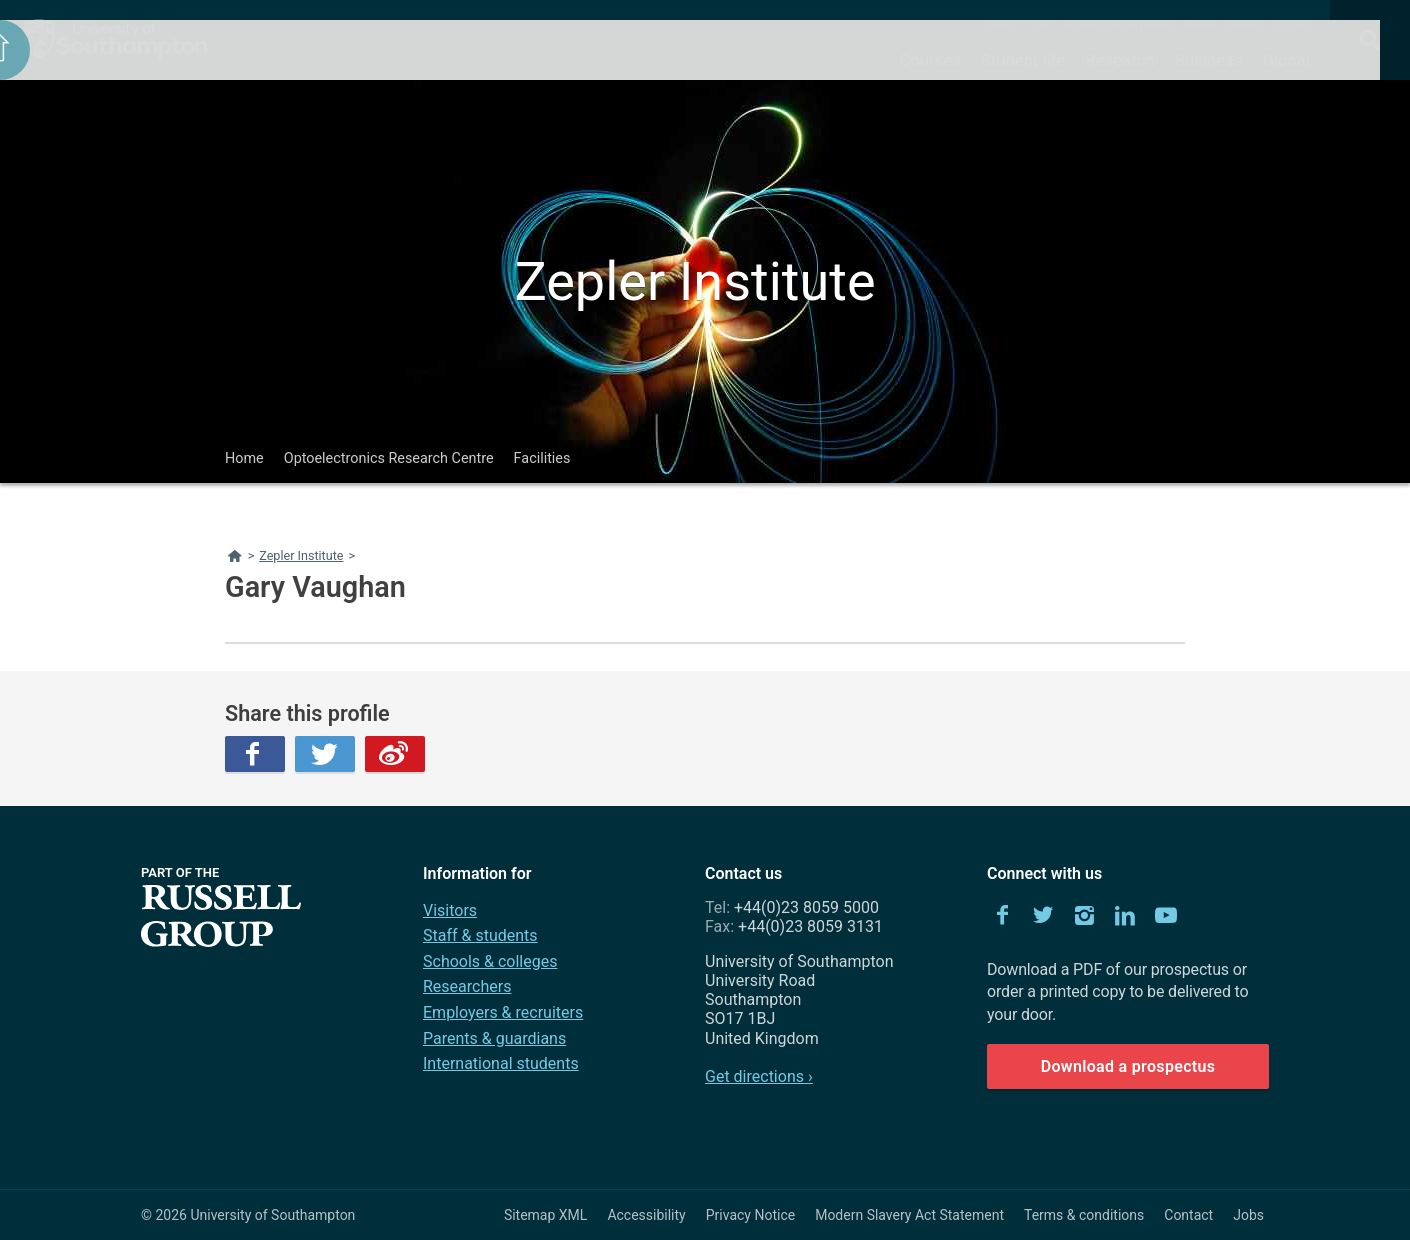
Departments (1143, 25)
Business (1209, 60)
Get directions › (759, 1076)
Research (1119, 60)
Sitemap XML (546, 1215)
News (1200, 25)
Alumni (1080, 25)
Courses (929, 60)
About (1003, 25)
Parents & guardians (494, 1038)
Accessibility (646, 1215)
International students (501, 1063)
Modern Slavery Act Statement (909, 1215)
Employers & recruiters (503, 1012)
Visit (1040, 25)
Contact (1290, 25)
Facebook (255, 754)
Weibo (395, 754)
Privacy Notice (750, 1215)
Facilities (542, 458)
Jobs (1248, 1215)
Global (1286, 60)
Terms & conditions (1084, 1215)
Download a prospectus (1128, 1066)
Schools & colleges (490, 961)
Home (244, 458)
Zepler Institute (694, 281)
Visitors (450, 910)
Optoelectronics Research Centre (389, 458)
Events (1243, 25)
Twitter (325, 754)
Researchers (467, 986)
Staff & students (480, 935)
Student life (1023, 60)
